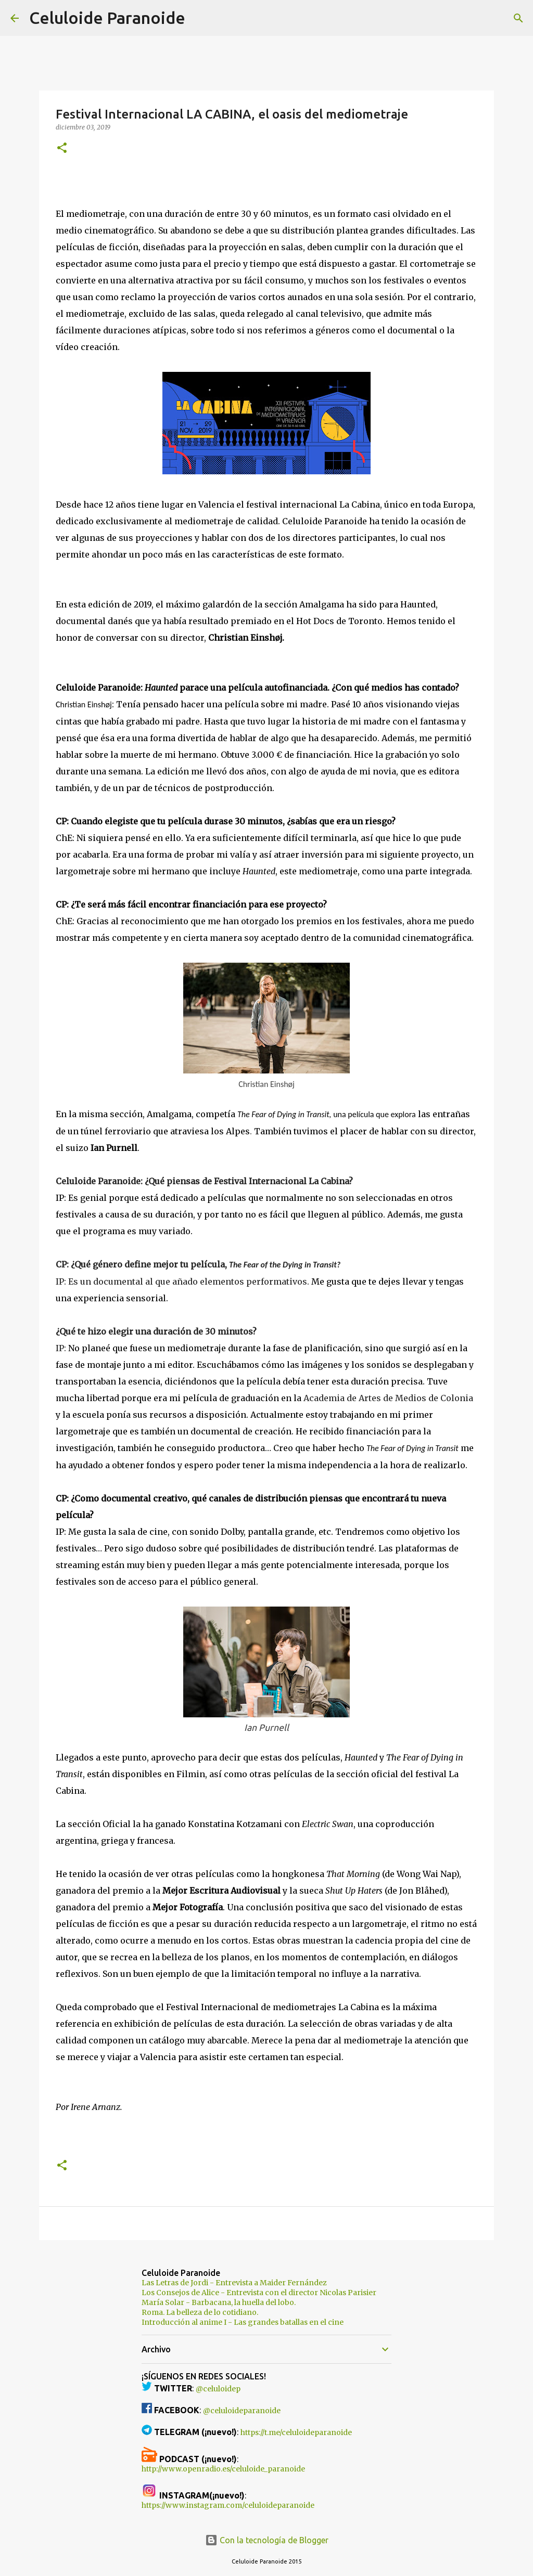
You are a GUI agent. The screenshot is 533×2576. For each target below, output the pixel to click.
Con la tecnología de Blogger (266, 2540)
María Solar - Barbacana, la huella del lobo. (219, 2302)
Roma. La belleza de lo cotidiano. (200, 2312)
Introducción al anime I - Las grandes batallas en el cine (243, 2322)
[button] (62, 148)
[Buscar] (200, 18)
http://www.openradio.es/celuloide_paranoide (223, 2469)
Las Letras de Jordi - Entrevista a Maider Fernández (234, 2282)
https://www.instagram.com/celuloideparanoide (228, 2505)
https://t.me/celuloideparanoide (296, 2432)
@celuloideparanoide (242, 2410)
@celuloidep (218, 2388)
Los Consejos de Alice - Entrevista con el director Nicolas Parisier (259, 2292)
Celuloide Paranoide (107, 17)
